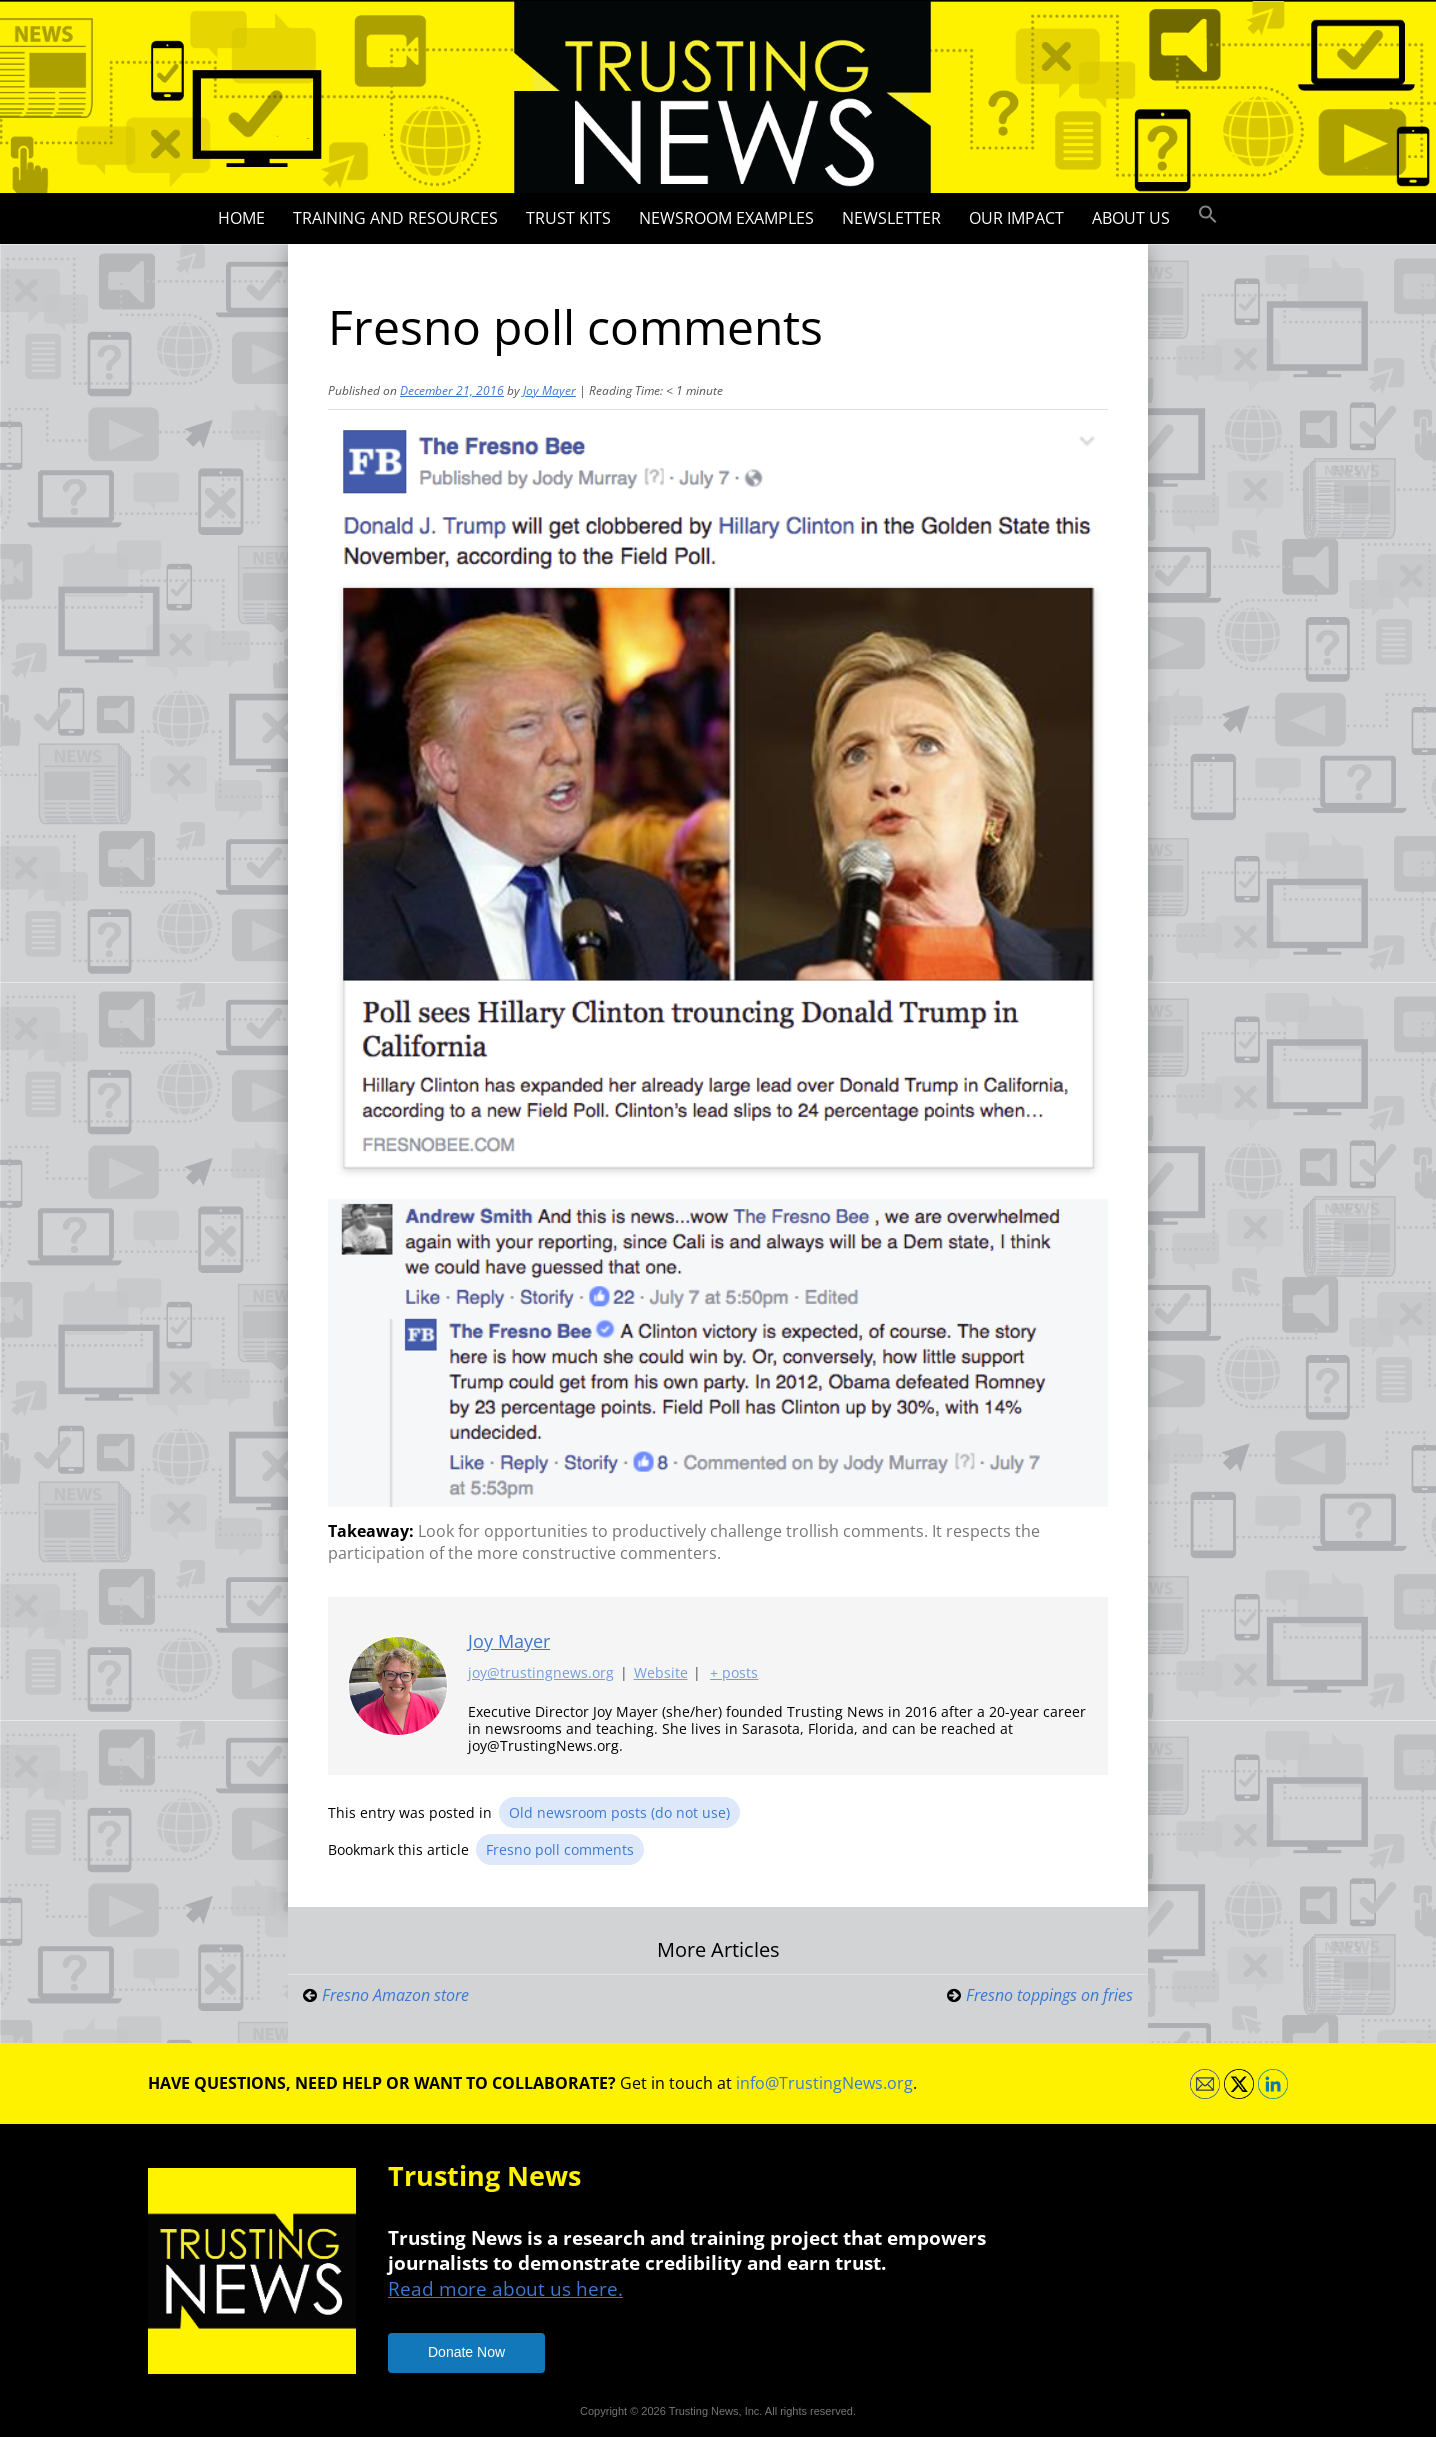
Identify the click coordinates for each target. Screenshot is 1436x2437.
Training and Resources (395, 218)
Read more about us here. (505, 2288)
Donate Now (466, 2352)
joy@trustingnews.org (541, 1673)
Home (241, 218)
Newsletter (891, 218)
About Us (1131, 218)
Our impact (1016, 218)
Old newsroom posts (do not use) (619, 1812)
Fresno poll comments (560, 1849)
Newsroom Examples (726, 218)
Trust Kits (568, 218)
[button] (1208, 215)
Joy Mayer (549, 390)
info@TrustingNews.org (824, 2083)
